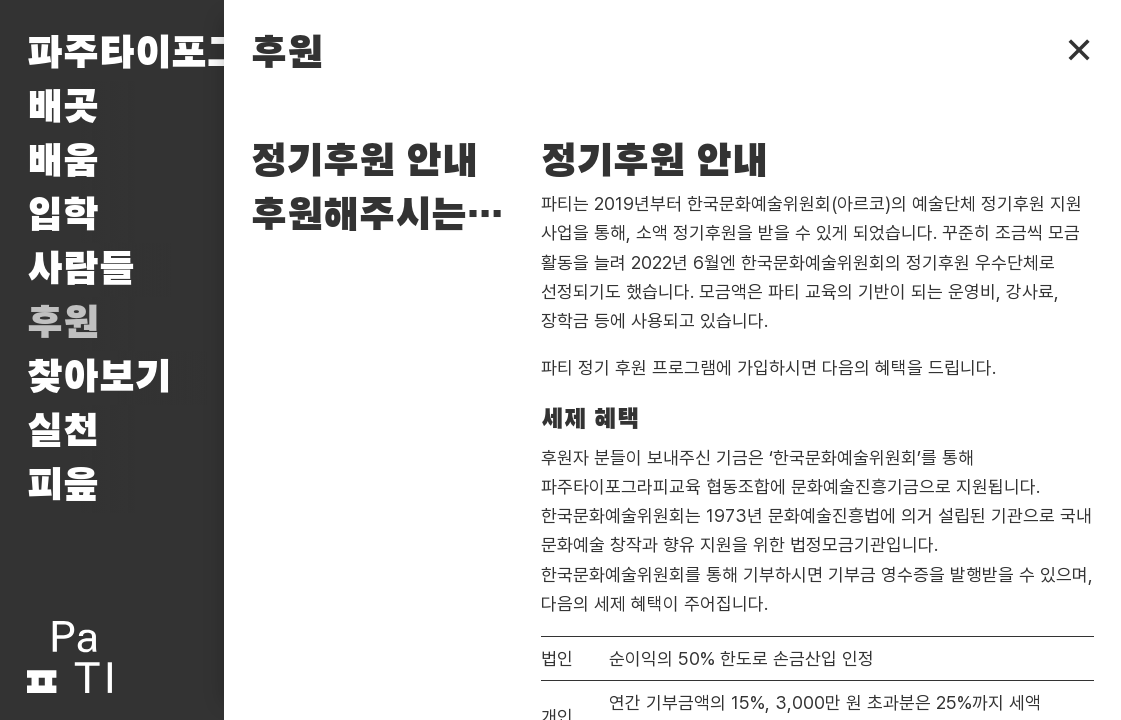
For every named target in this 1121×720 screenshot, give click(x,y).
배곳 (63, 108)
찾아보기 (99, 378)
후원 (63, 324)
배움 (63, 162)
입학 (63, 216)
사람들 (81, 270)
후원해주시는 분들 (382, 216)
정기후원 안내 (364, 162)
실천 (63, 432)
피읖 (63, 486)
